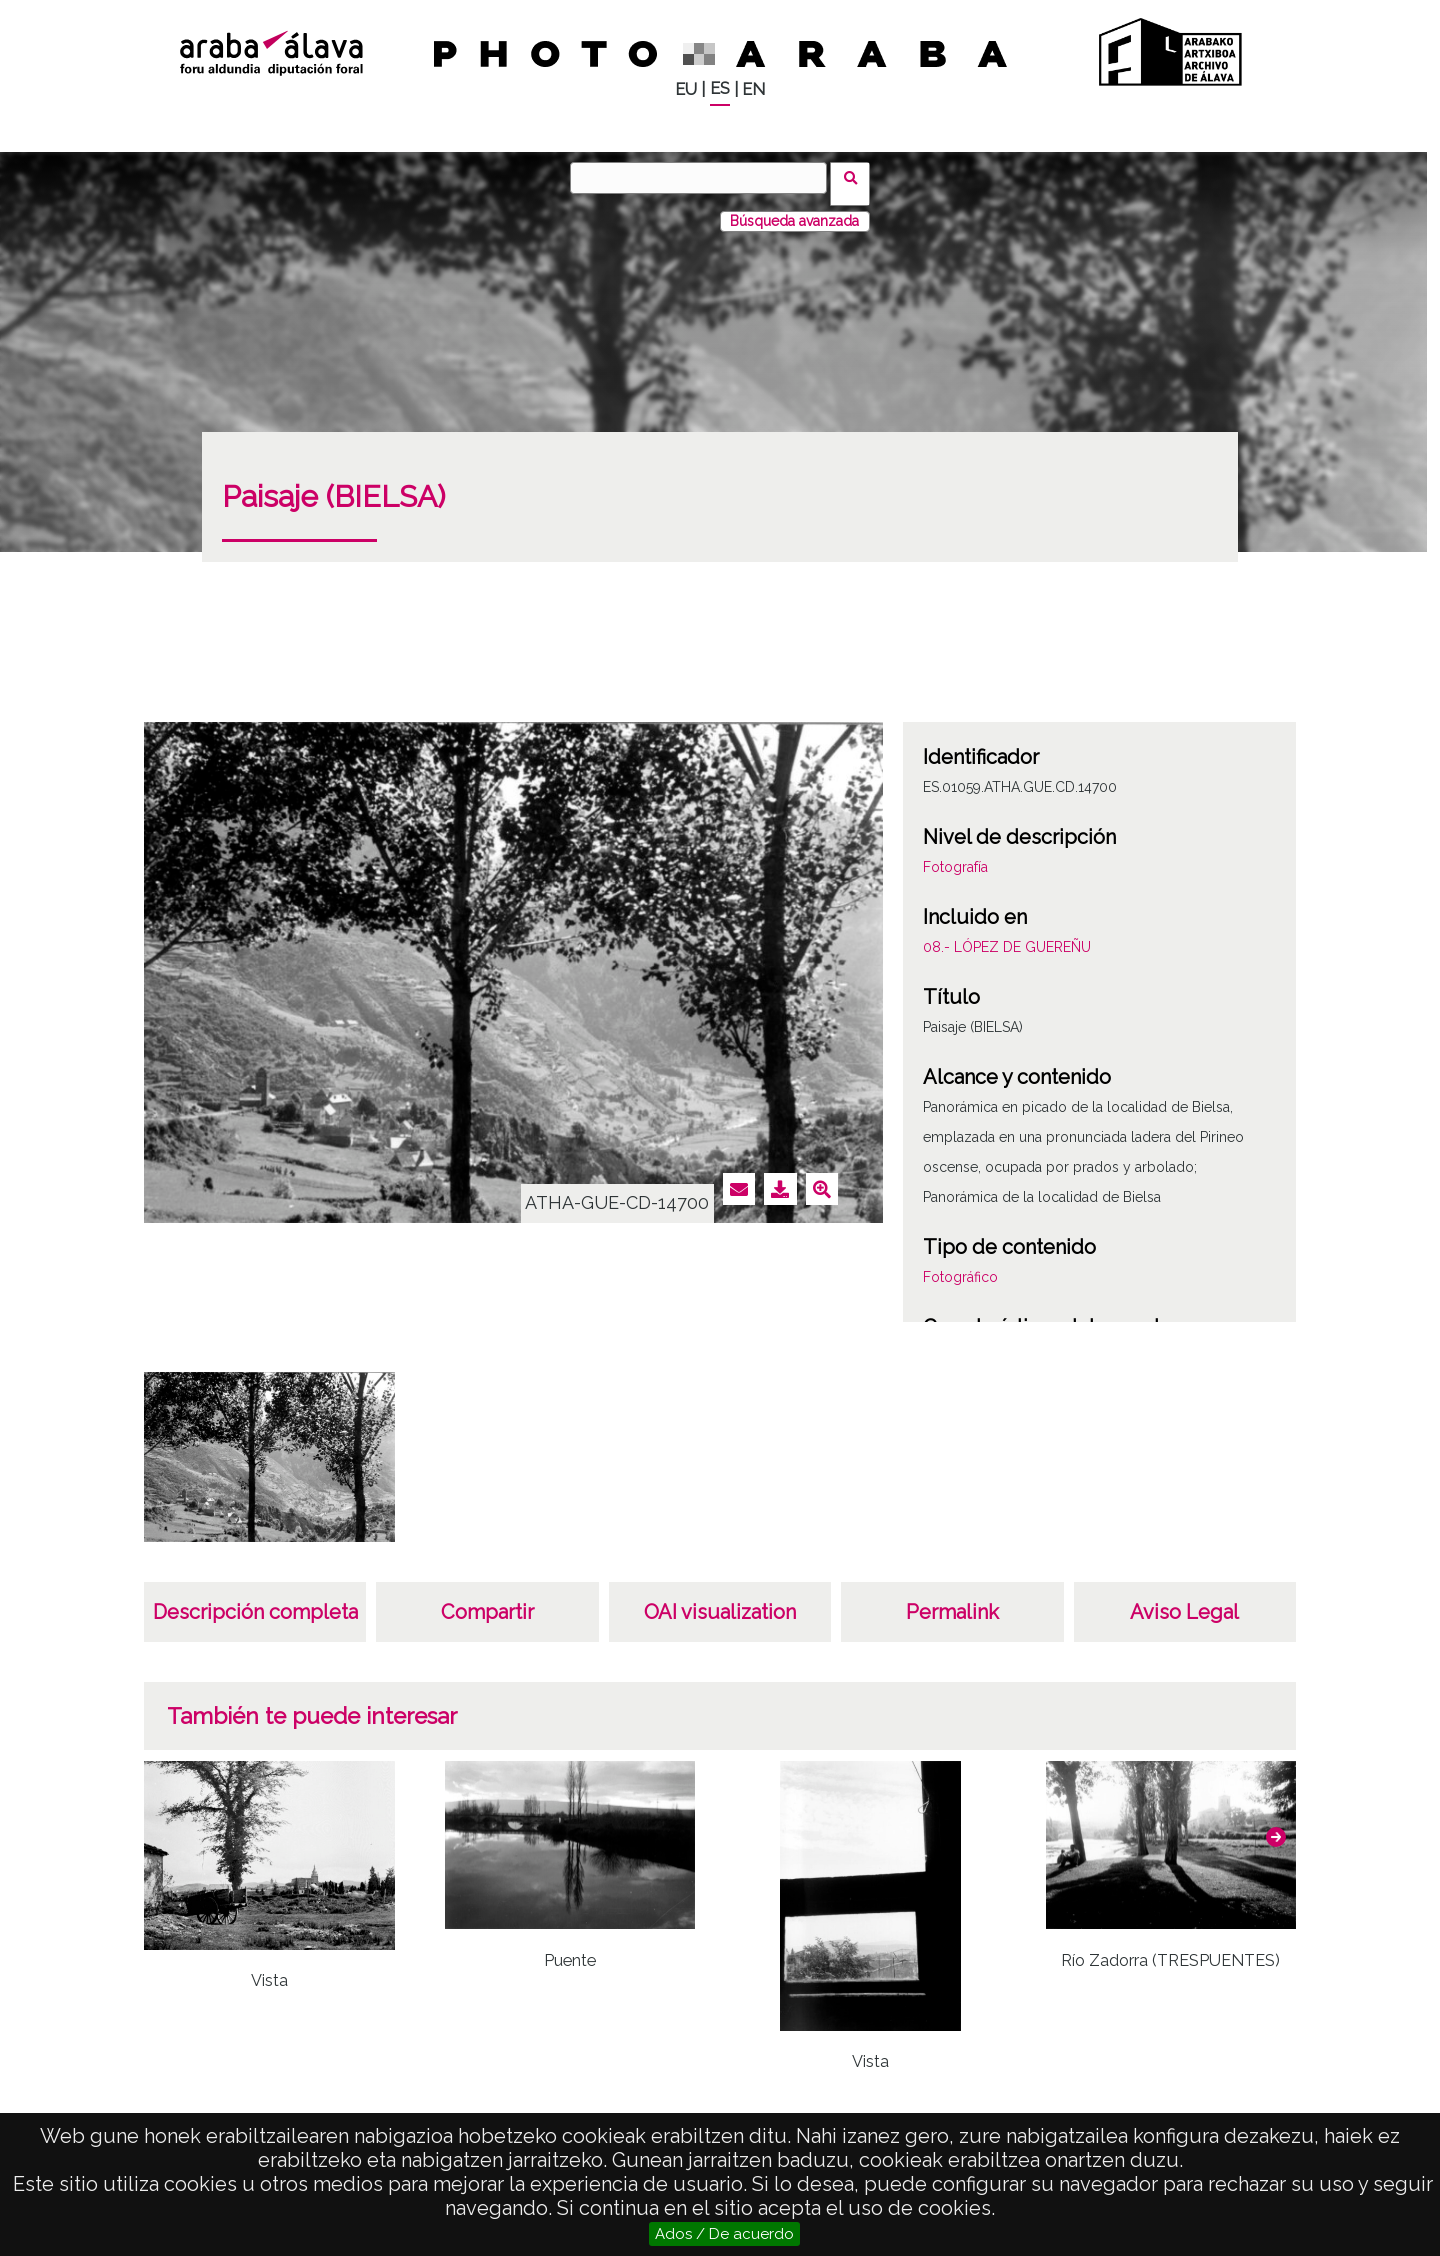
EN (753, 89)
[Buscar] (705, 178)
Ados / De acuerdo (724, 2234)
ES (720, 88)
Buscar (856, 177)
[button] (1276, 1825)
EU (686, 89)
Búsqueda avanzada (794, 209)
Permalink (952, 1600)
